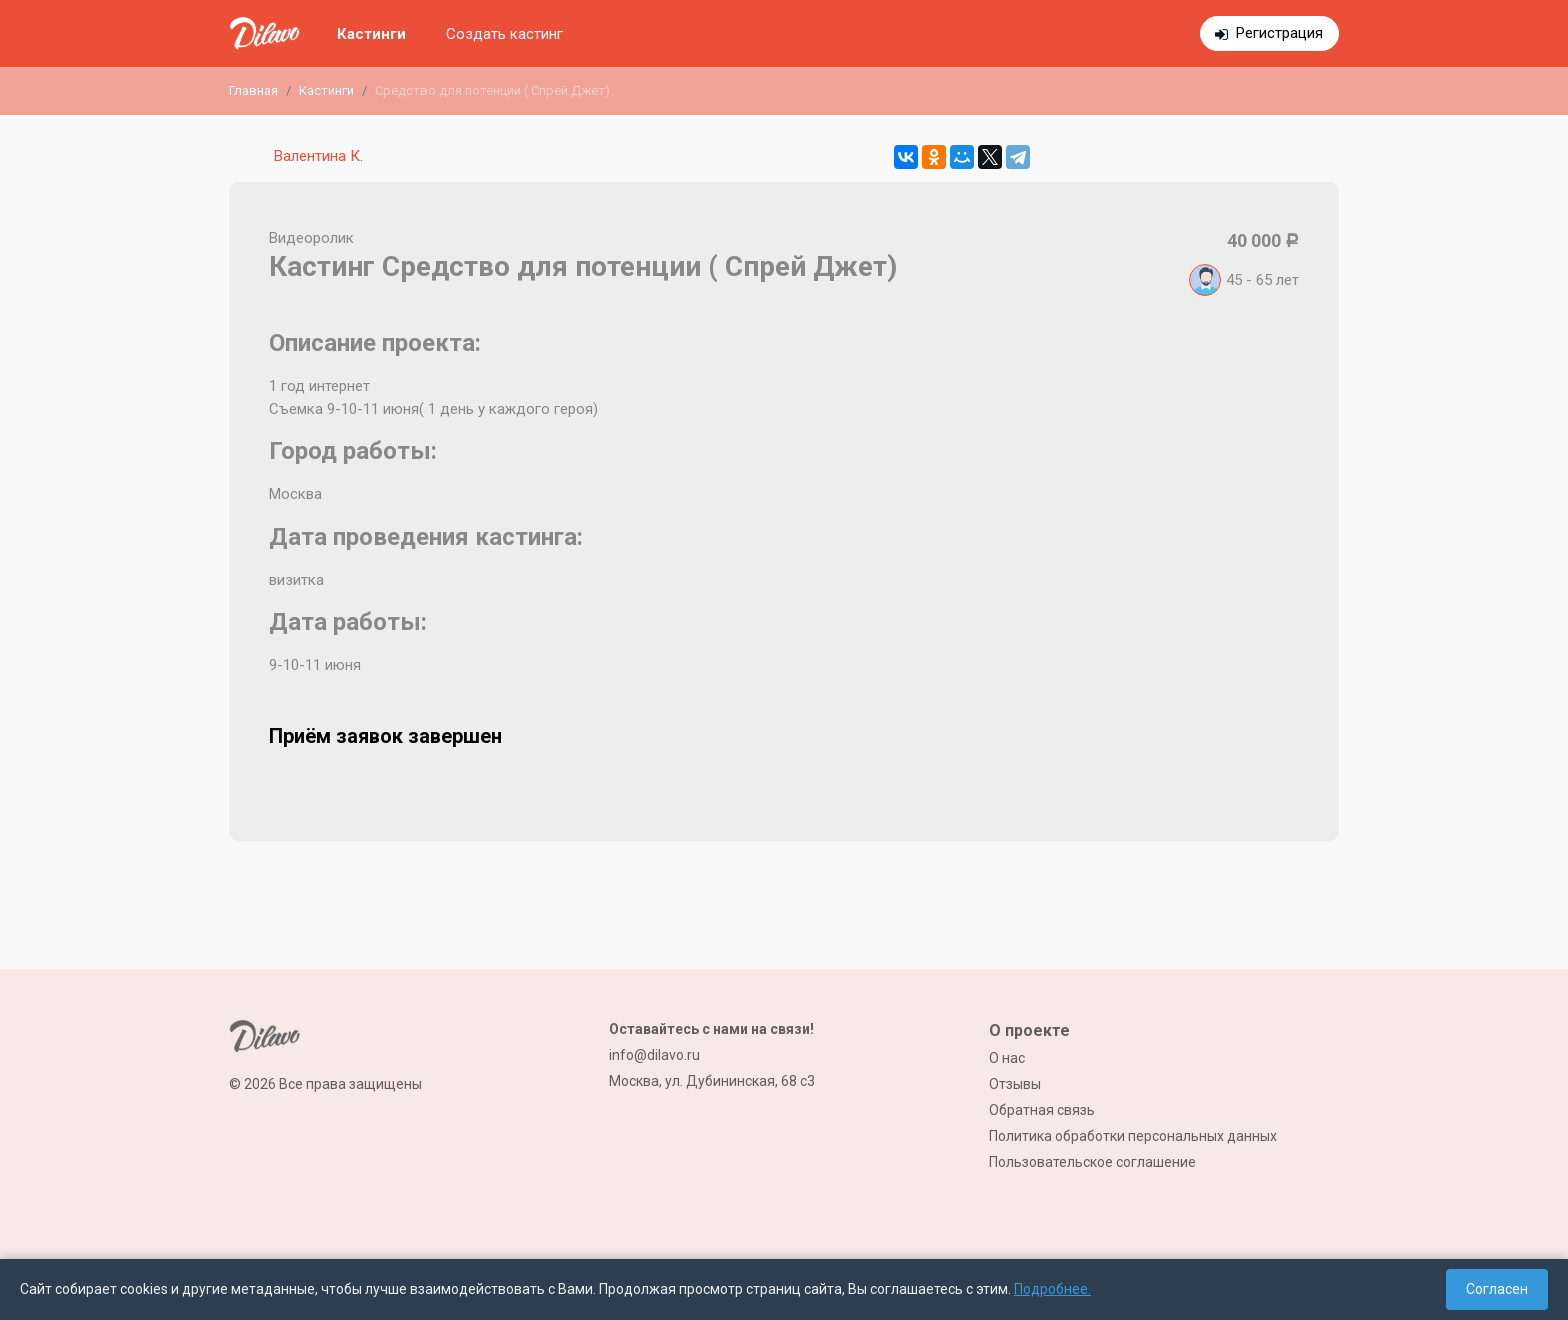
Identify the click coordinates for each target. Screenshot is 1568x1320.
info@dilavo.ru (654, 1055)
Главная (253, 90)
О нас (1007, 1058)
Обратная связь (1042, 1110)
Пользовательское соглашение (1092, 1162)
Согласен (1497, 1289)
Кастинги (371, 34)
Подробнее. (1052, 1289)
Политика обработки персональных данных (1133, 1136)
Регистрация (1279, 33)
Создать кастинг (504, 34)
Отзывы (1015, 1084)
